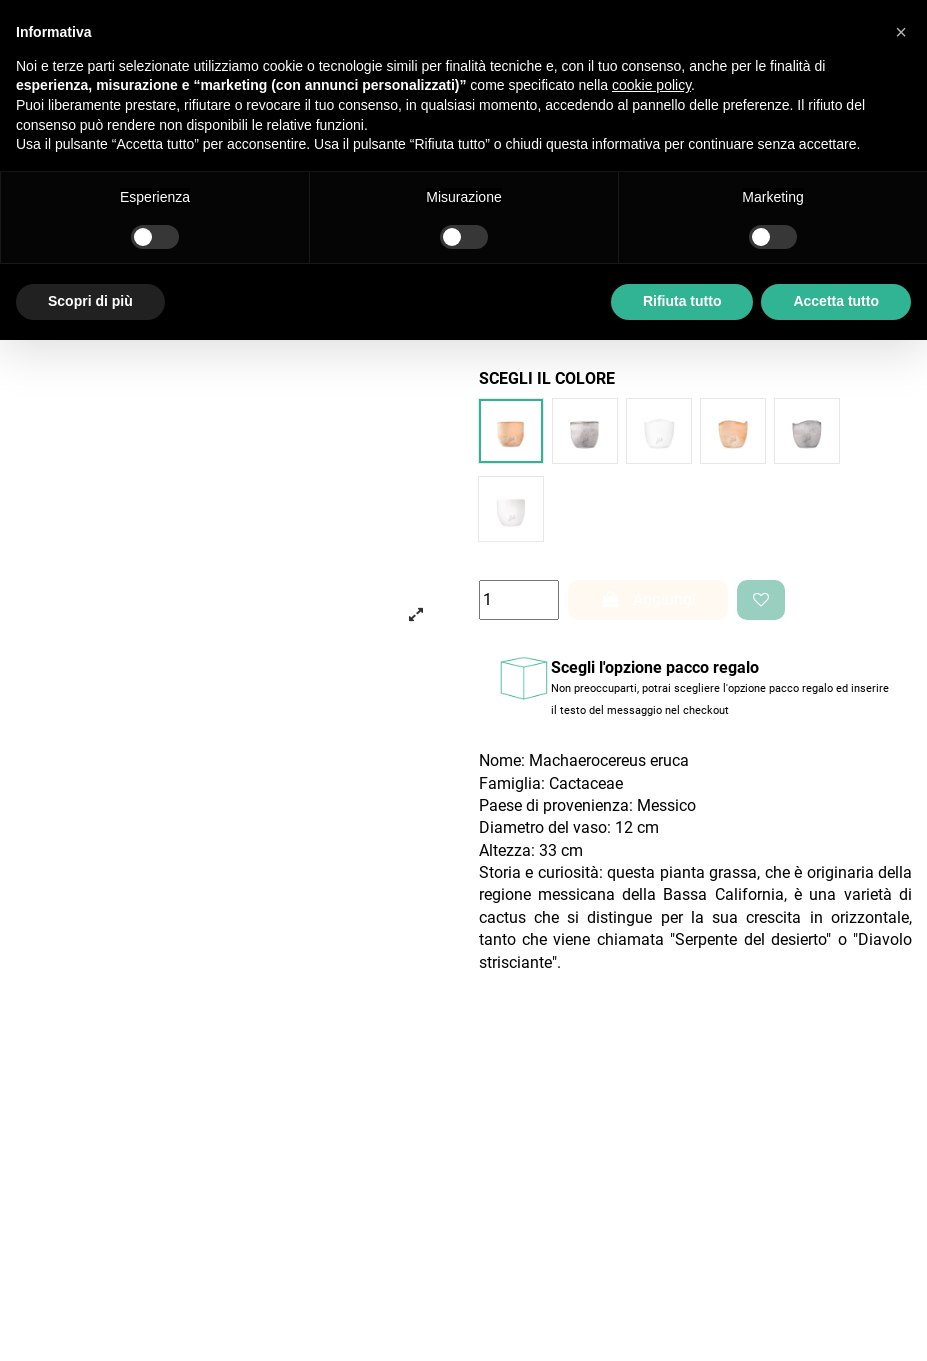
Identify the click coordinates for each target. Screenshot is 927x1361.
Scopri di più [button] (90, 301)
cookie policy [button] (651, 85)
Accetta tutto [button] (836, 301)
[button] (901, 32)
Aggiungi (648, 599)
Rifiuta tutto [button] (682, 301)
